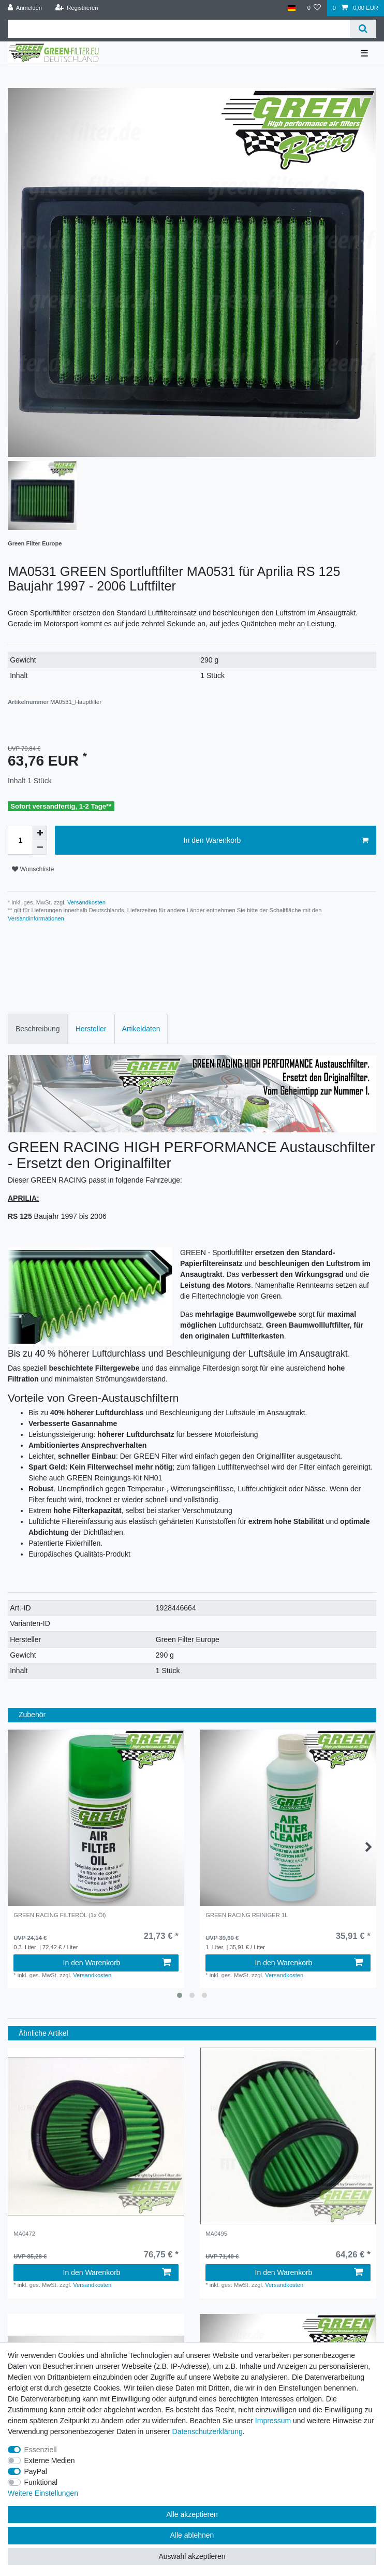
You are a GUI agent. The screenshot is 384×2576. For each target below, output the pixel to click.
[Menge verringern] (40, 847)
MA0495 (216, 2233)
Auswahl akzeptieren (191, 2556)
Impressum (273, 2420)
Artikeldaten (141, 1029)
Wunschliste (33, 869)
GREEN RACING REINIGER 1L (246, 1915)
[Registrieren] (76, 8)
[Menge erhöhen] (40, 833)
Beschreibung (38, 1029)
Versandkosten (86, 902)
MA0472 (24, 2233)
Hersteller (91, 1029)
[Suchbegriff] (179, 29)
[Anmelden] (25, 8)
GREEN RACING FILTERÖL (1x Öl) (59, 1915)
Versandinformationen (36, 918)
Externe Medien (49, 2460)
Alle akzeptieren (192, 2514)
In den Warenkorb (276, 840)
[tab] (38, 1029)
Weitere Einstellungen (43, 2493)
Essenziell (40, 2449)
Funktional (41, 2482)
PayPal (35, 2471)
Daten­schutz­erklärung (207, 2431)
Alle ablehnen (192, 2535)
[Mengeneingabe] (20, 840)
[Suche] (363, 29)
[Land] (291, 8)
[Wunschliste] (314, 8)
